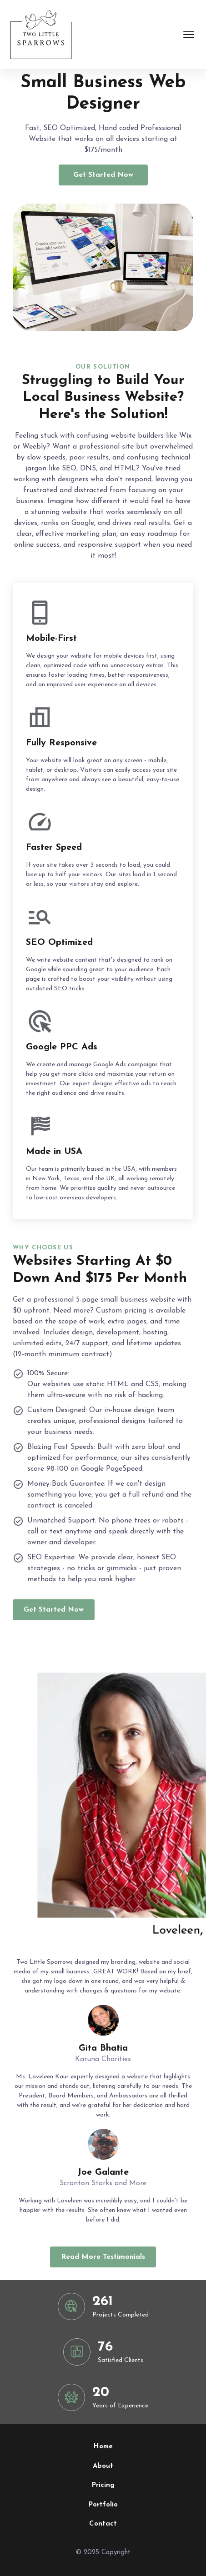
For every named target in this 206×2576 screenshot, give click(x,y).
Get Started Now (103, 175)
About (103, 2466)
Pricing (103, 2485)
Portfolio (103, 2504)
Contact (103, 2524)
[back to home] (40, 34)
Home (103, 2446)
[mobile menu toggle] (189, 35)
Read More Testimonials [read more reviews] (103, 2257)
